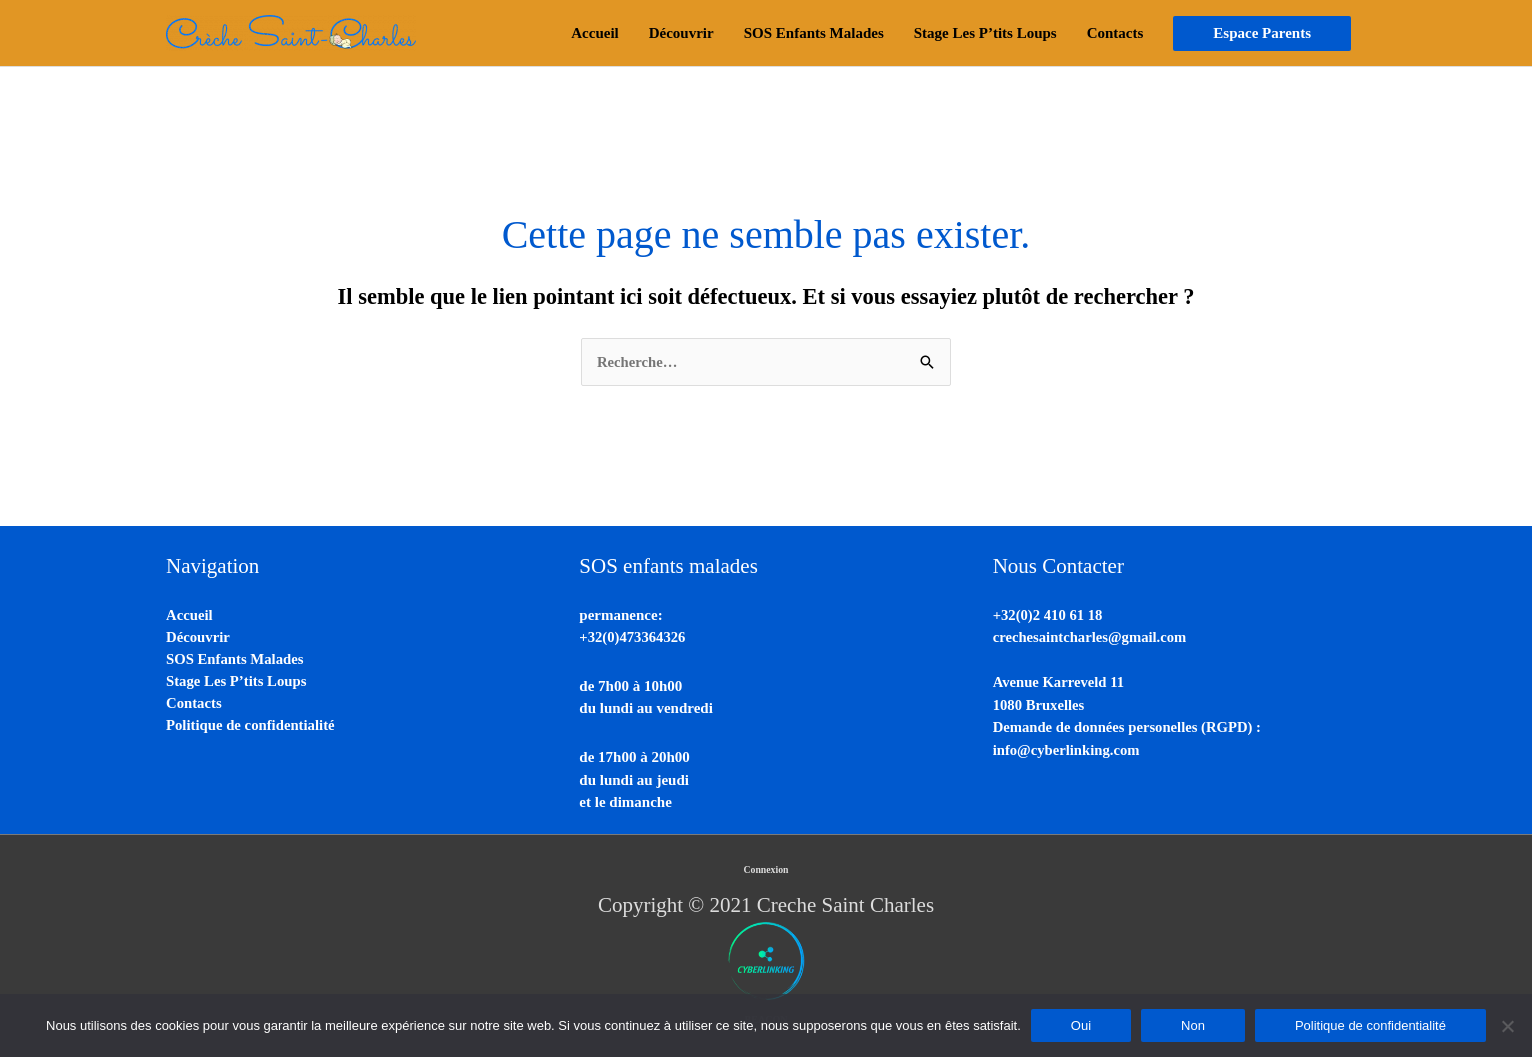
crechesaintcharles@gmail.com (1092, 638)
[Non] (1507, 1026)
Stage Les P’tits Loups (237, 683)
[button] (1262, 33)
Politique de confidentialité (252, 728)
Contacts (194, 705)
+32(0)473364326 (633, 638)
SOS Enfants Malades (236, 660)
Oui (1081, 1025)
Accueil (189, 615)
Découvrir (198, 638)
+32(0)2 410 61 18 (1049, 615)
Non (1193, 1025)
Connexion (766, 870)
